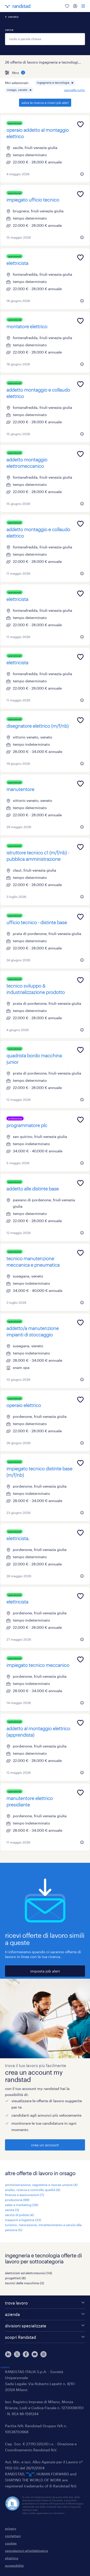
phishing (11, 2558)
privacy (10, 2528)
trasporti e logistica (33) (23, 2220)
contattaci (13, 2536)
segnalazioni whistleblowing (26, 2551)
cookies (11, 2543)
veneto (13, 16)
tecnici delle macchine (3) (24, 2283)
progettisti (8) (15, 2278)
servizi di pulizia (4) (19, 2215)
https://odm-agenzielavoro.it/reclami (43, 2513)
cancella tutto (74, 90)
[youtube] (34, 2354)
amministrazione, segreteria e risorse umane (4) (41, 2185)
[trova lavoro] (45, 2302)
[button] (72, 83)
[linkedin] (8, 2354)
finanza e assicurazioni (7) (24, 2195)
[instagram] (43, 2354)
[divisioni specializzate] (45, 2325)
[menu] (83, 6)
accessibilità (14, 2565)
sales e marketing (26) (21, 2205)
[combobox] (45, 39)
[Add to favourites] (80, 124)
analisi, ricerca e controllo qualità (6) (32, 2190)
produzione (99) (17, 2200)
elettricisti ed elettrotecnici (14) (28, 2273)
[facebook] (26, 2354)
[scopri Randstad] (45, 2337)
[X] (17, 2354)
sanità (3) (12, 2210)
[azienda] (45, 2314)
